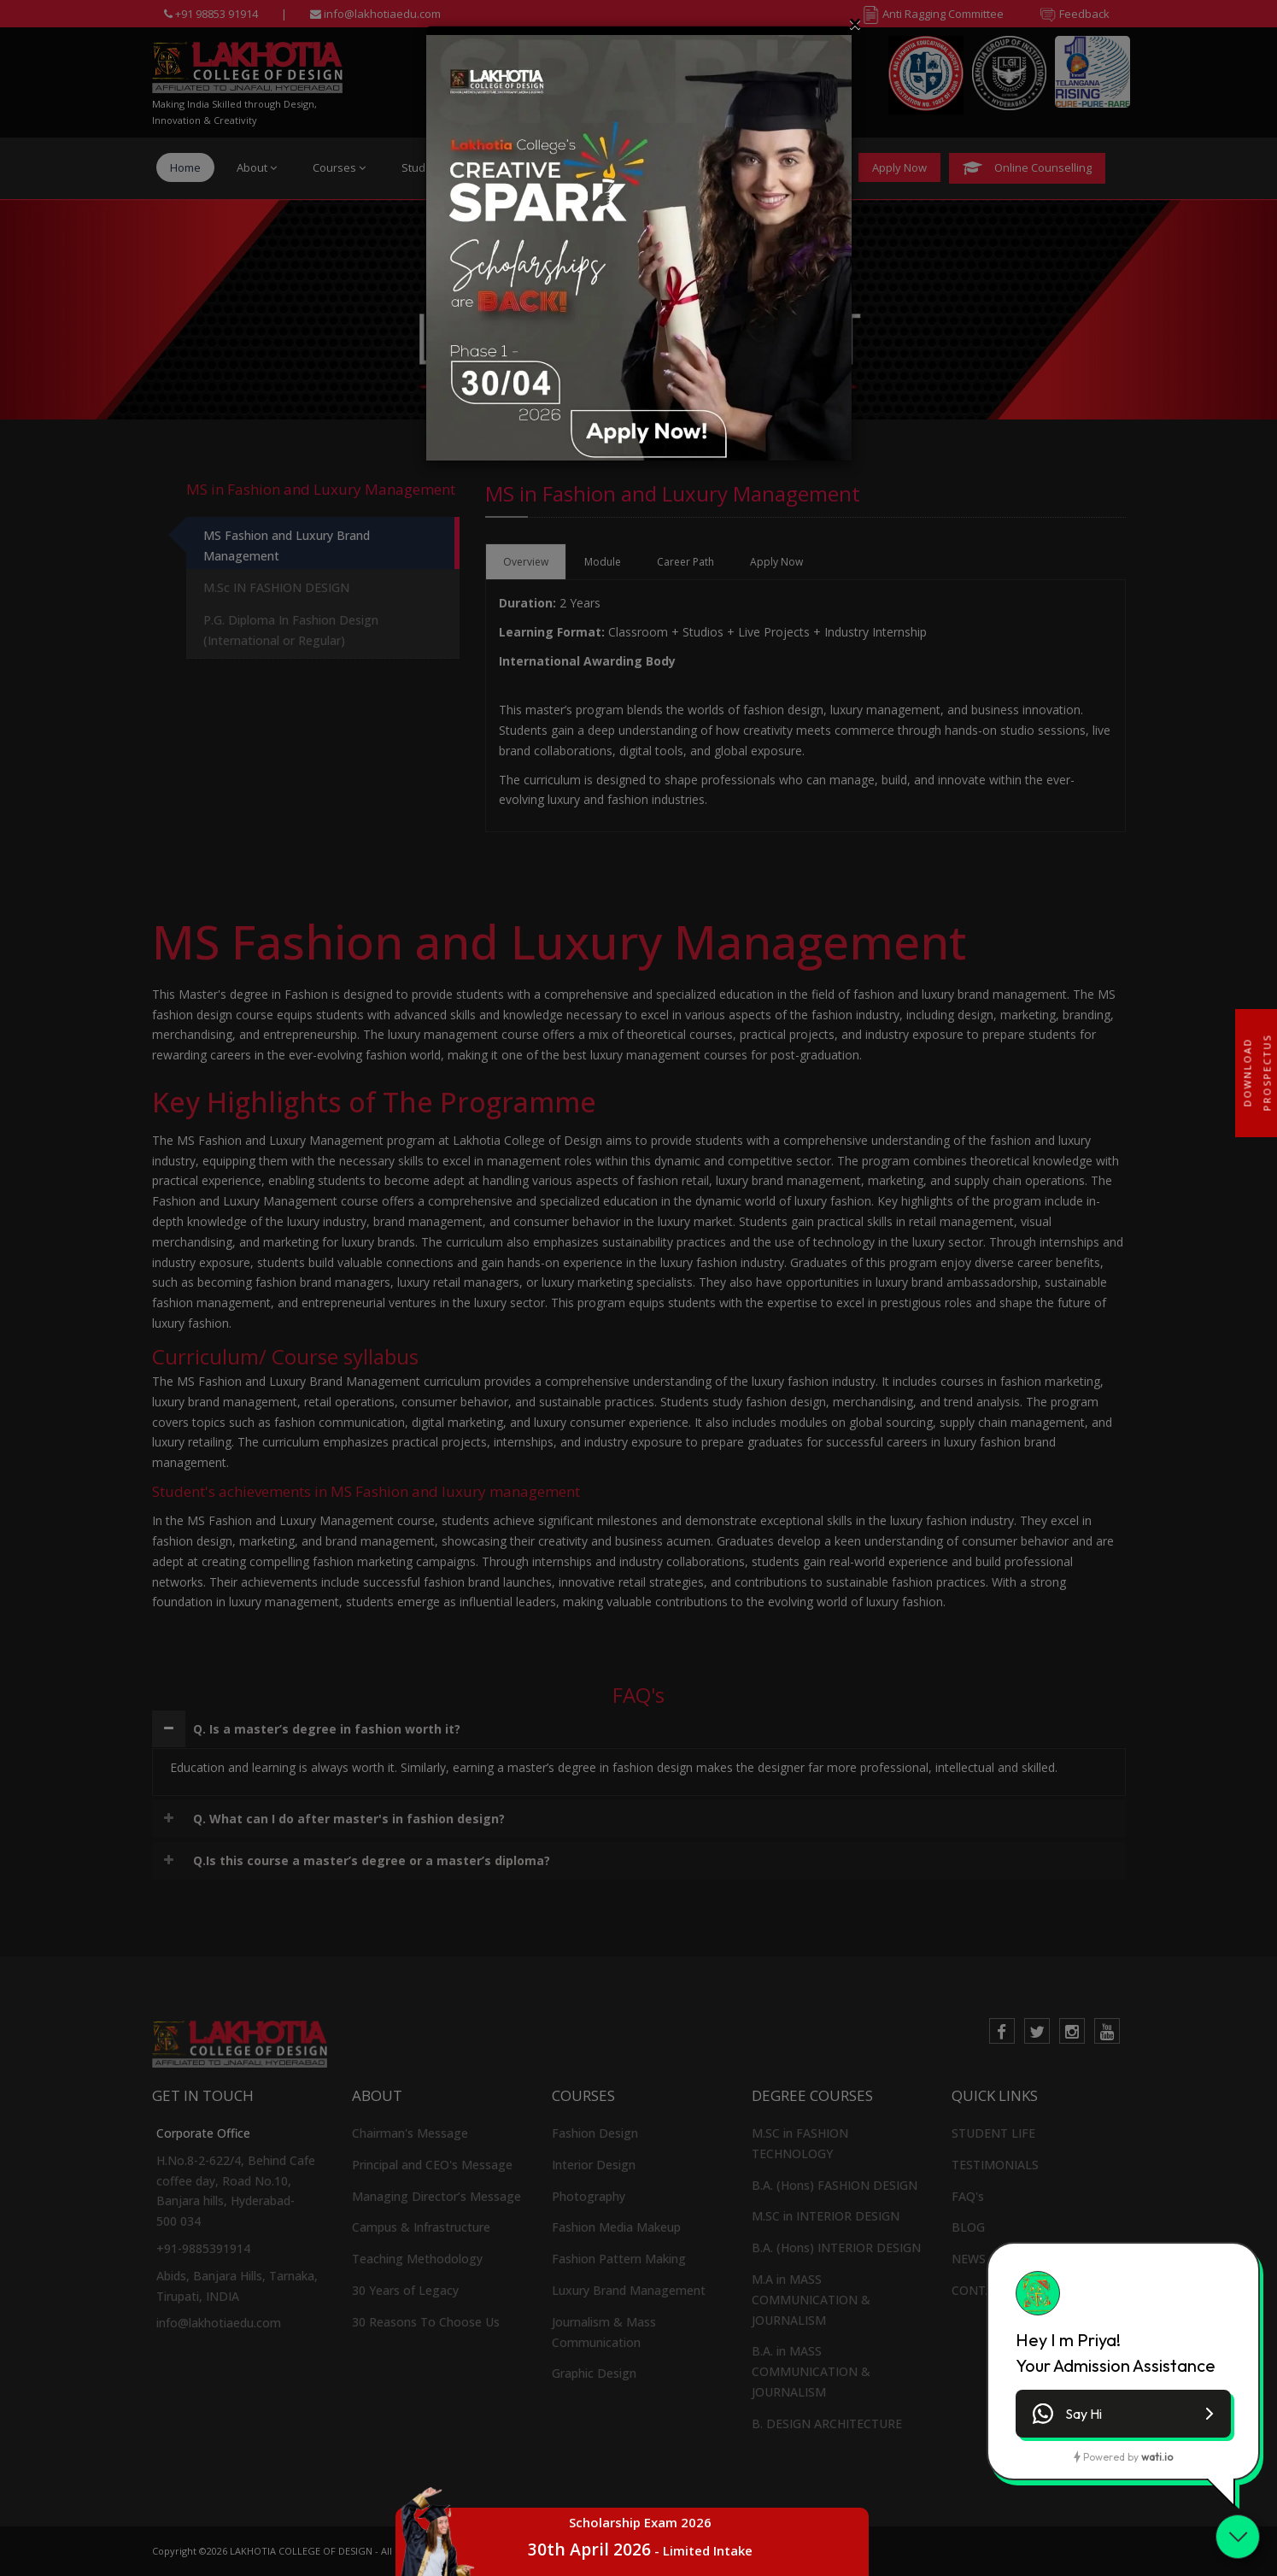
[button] (1123, 2414)
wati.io (1157, 2456)
